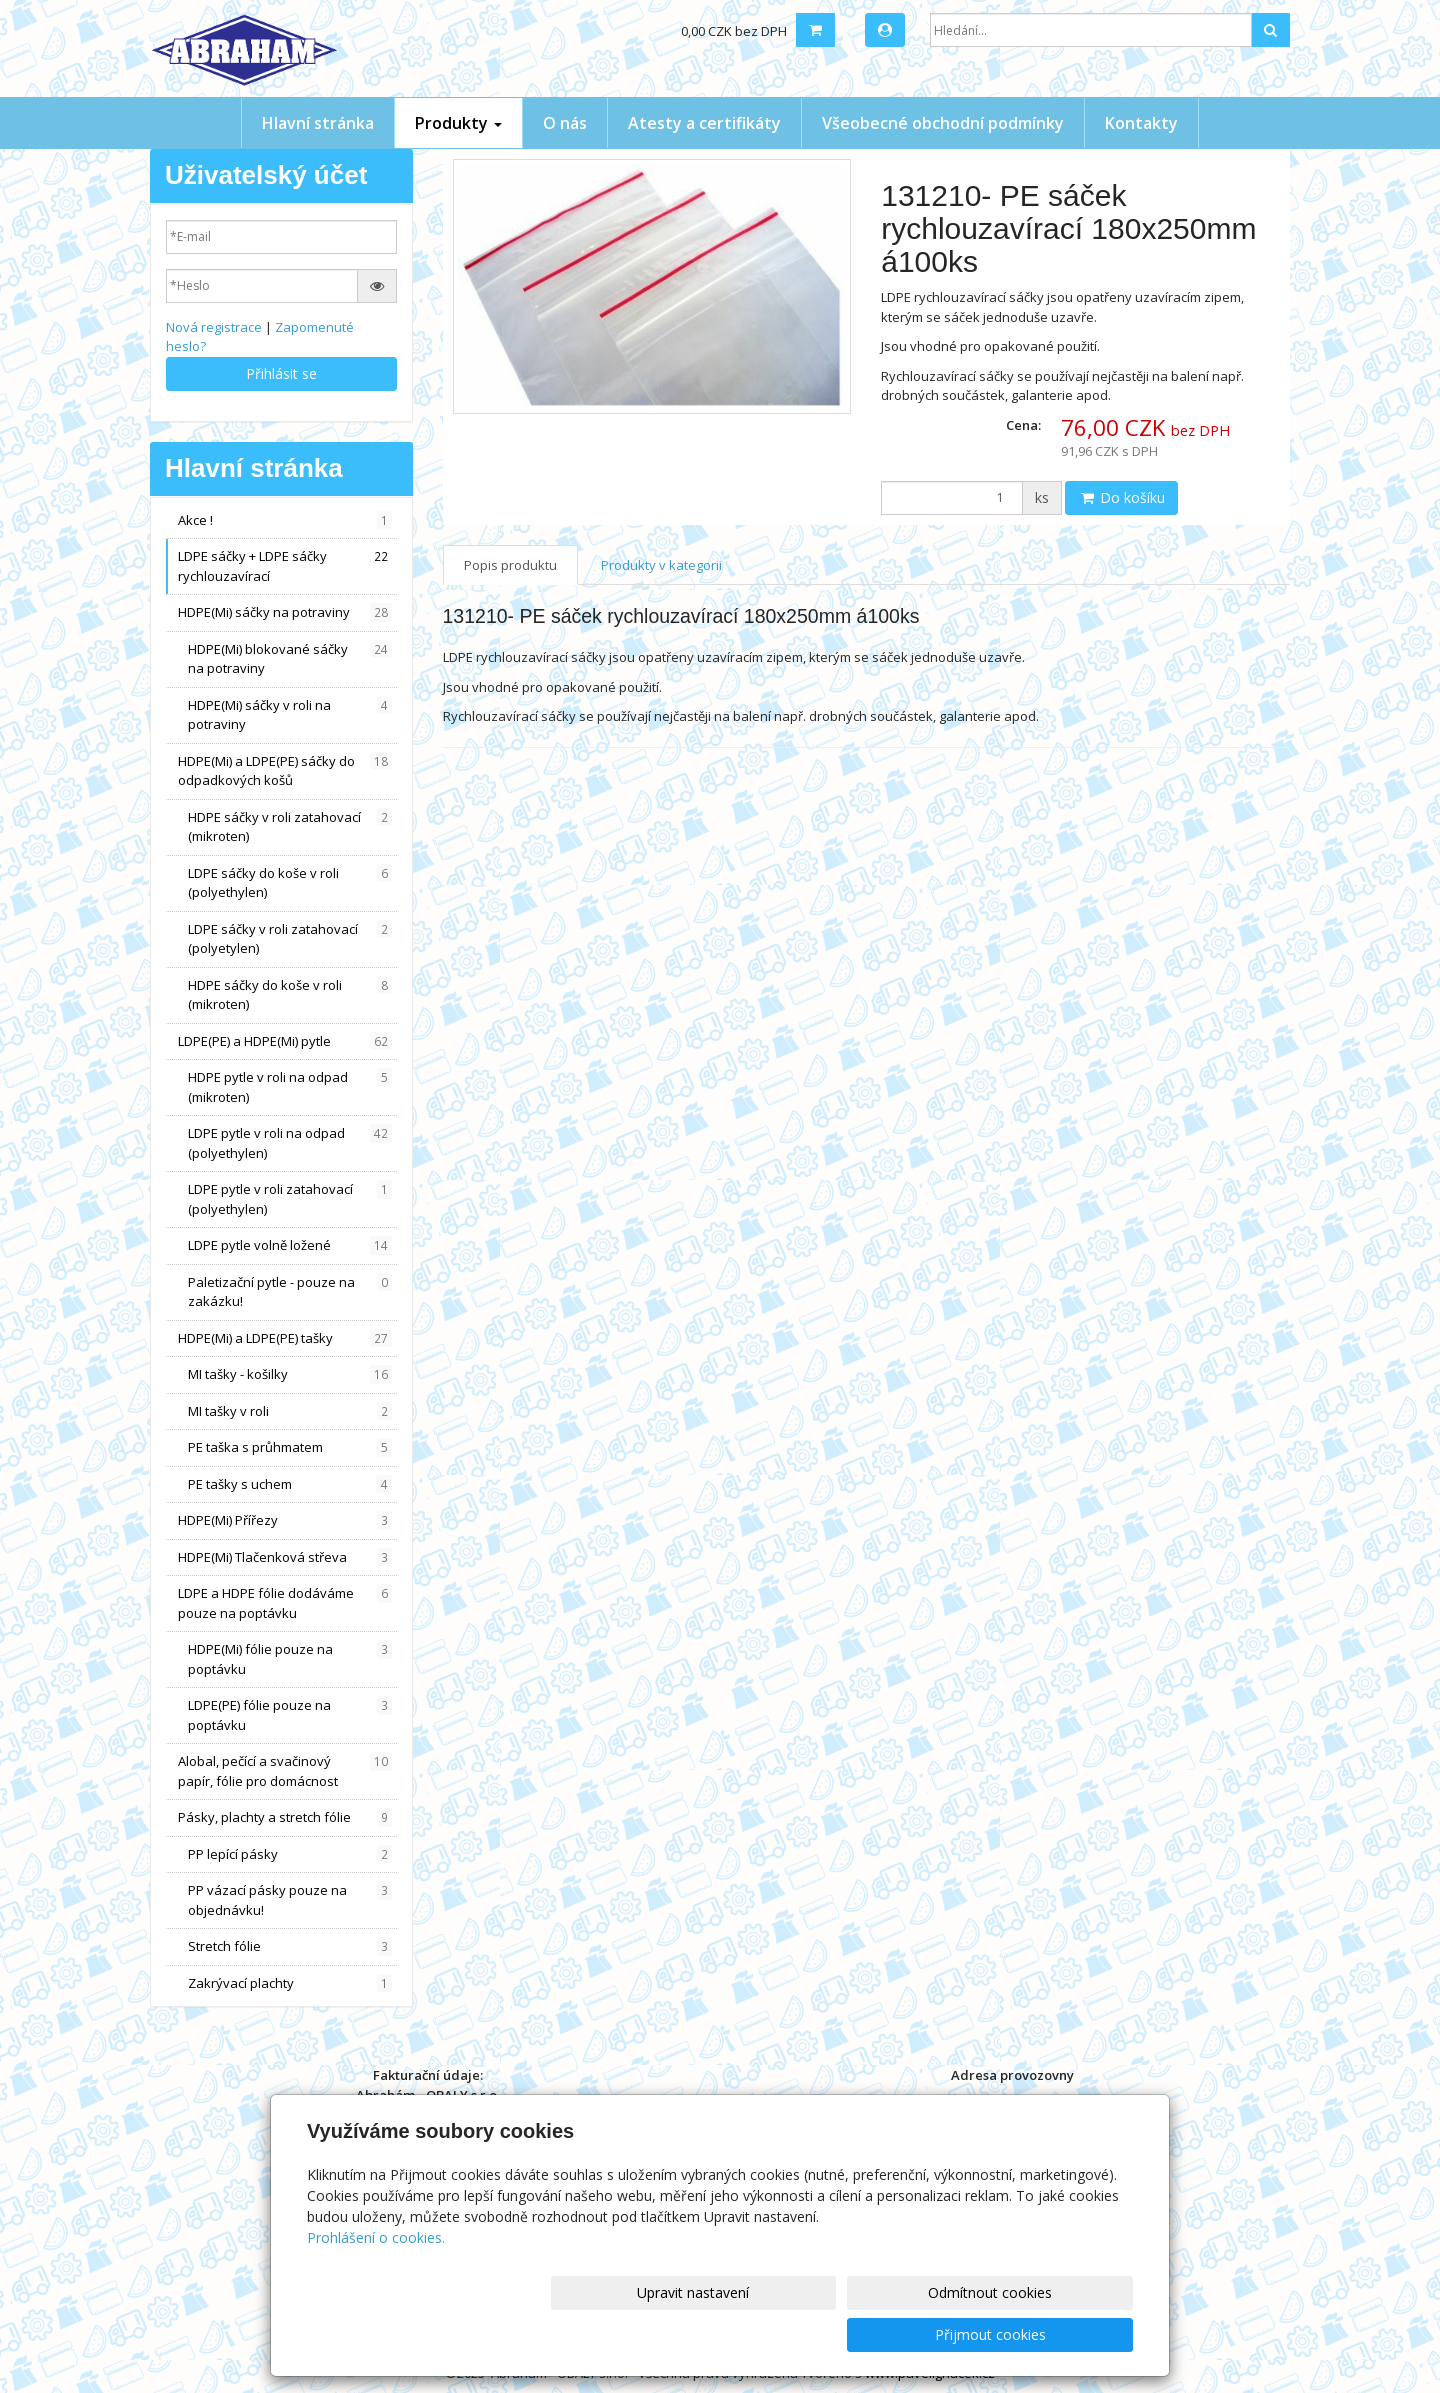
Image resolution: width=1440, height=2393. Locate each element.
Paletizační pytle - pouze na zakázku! (290, 1292)
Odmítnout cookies (893, 2334)
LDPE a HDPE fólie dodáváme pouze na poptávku (285, 1603)
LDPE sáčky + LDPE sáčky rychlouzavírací (285, 566)
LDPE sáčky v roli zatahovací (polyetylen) (290, 939)
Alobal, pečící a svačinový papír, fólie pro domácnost (285, 1771)
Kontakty (1141, 123)
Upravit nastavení (729, 2334)
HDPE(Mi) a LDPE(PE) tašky (285, 1338)
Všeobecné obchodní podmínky (943, 123)
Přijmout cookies (1056, 2334)
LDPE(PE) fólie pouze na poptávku (290, 1715)
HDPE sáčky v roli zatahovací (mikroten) (290, 827)
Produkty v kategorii (661, 565)
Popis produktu (510, 565)
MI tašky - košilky (290, 1374)
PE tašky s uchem (290, 1484)
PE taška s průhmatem (290, 1447)
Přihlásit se (281, 373)
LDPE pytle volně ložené (290, 1245)
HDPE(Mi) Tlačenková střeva (285, 1557)
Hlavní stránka (318, 123)
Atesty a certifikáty (704, 123)
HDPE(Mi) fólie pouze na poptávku (290, 1659)
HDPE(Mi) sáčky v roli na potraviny (290, 715)
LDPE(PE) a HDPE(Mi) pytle (285, 1041)
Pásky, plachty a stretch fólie (285, 1817)
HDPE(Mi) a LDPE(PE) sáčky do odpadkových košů (285, 771)
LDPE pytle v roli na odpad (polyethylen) (290, 1143)
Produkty (458, 123)
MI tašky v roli (290, 1411)
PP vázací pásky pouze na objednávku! (290, 1900)
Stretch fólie (290, 1946)
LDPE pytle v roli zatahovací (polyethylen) (290, 1199)
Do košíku (1121, 497)
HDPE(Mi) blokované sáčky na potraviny (290, 659)
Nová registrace (214, 327)
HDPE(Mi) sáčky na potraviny (285, 612)
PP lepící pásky (290, 1854)
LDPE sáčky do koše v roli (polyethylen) (290, 883)
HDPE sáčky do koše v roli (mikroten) (290, 995)
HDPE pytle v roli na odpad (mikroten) (290, 1087)
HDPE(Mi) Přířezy (285, 1520)
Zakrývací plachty (290, 1983)
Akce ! (285, 520)
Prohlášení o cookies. (376, 2279)
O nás (565, 123)
